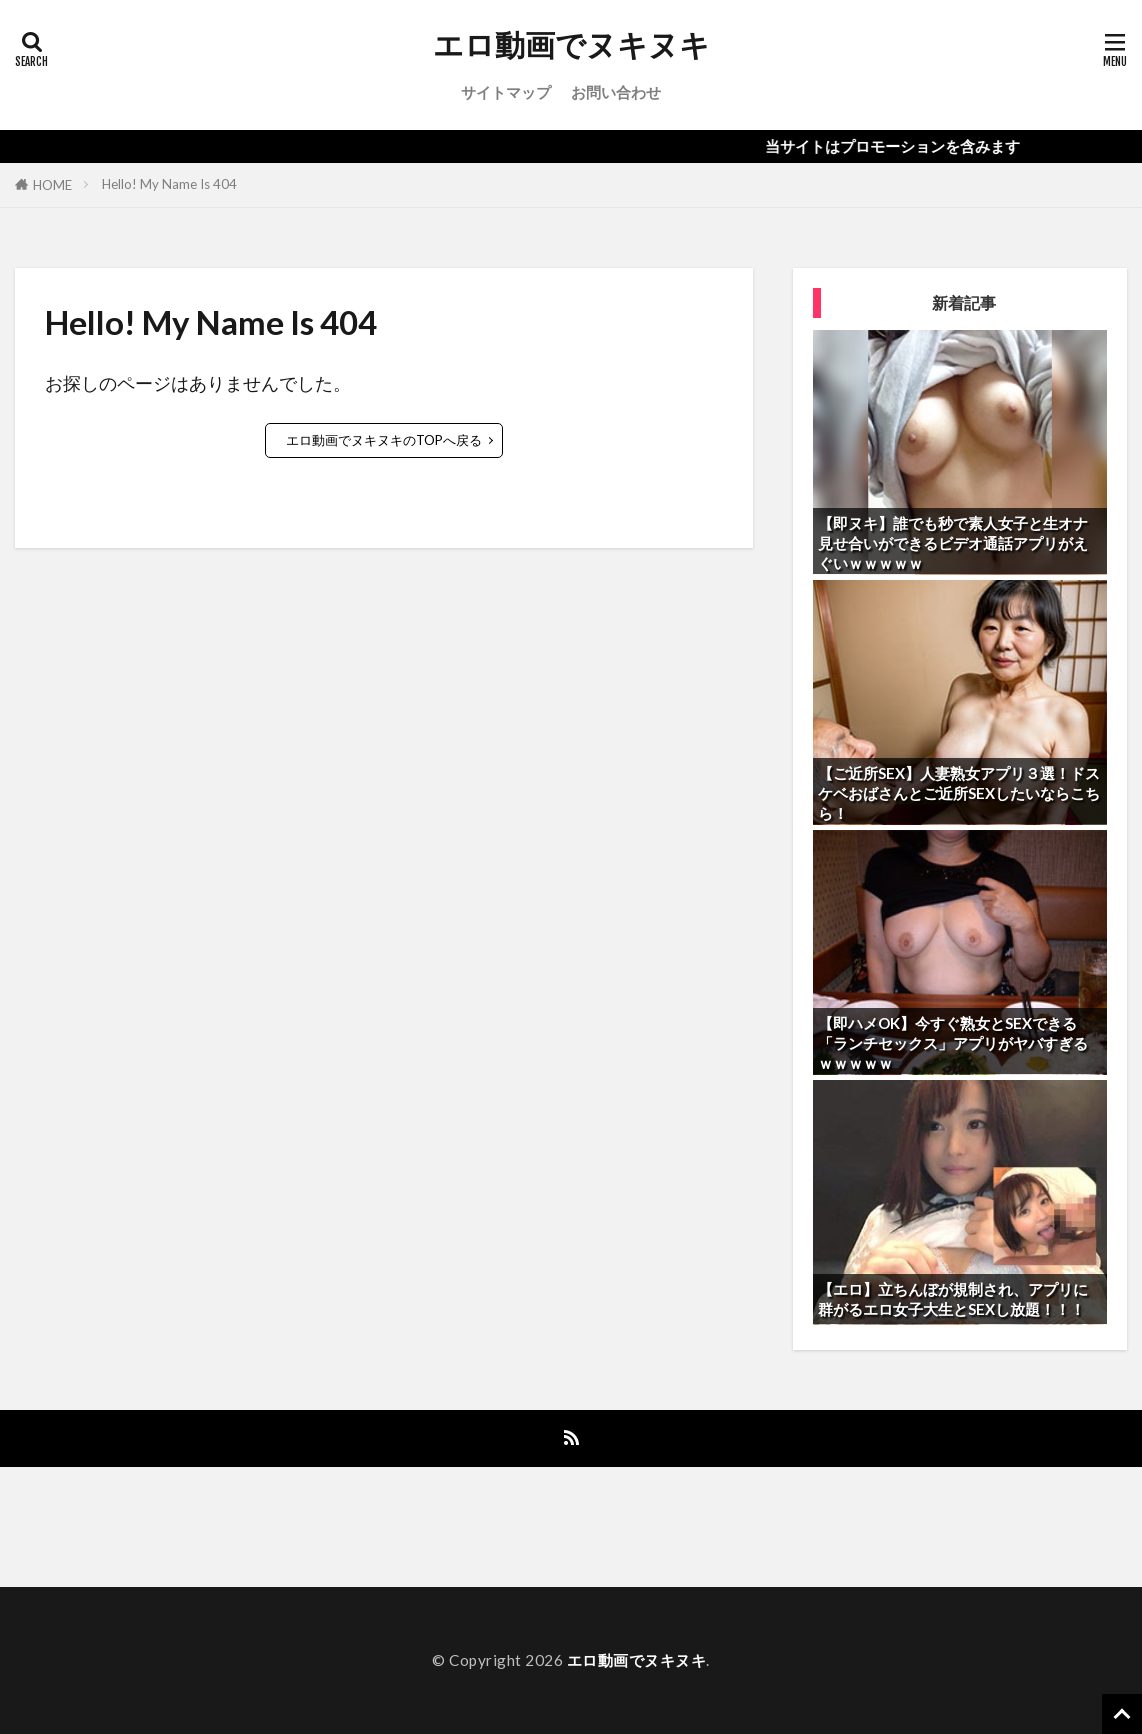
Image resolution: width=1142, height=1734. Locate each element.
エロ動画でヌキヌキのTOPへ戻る (384, 440)
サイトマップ (506, 92)
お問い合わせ (616, 92)
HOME (52, 185)
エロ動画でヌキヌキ (571, 45)
